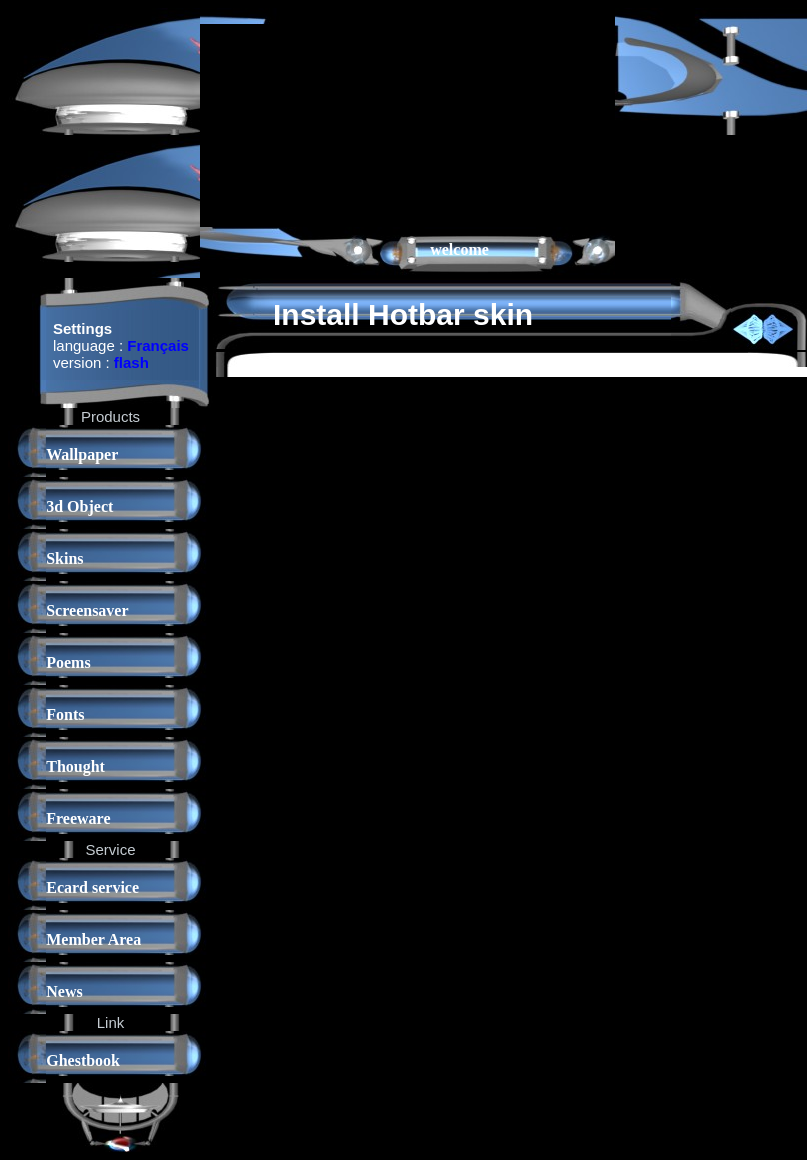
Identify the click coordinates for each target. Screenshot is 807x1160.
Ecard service (92, 887)
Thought (75, 766)
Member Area (93, 939)
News (64, 991)
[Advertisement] (301, 124)
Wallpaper (82, 454)
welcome (459, 249)
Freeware (78, 818)
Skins (64, 558)
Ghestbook (83, 1060)
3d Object (79, 506)
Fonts (65, 714)
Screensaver (87, 610)
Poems (68, 662)
